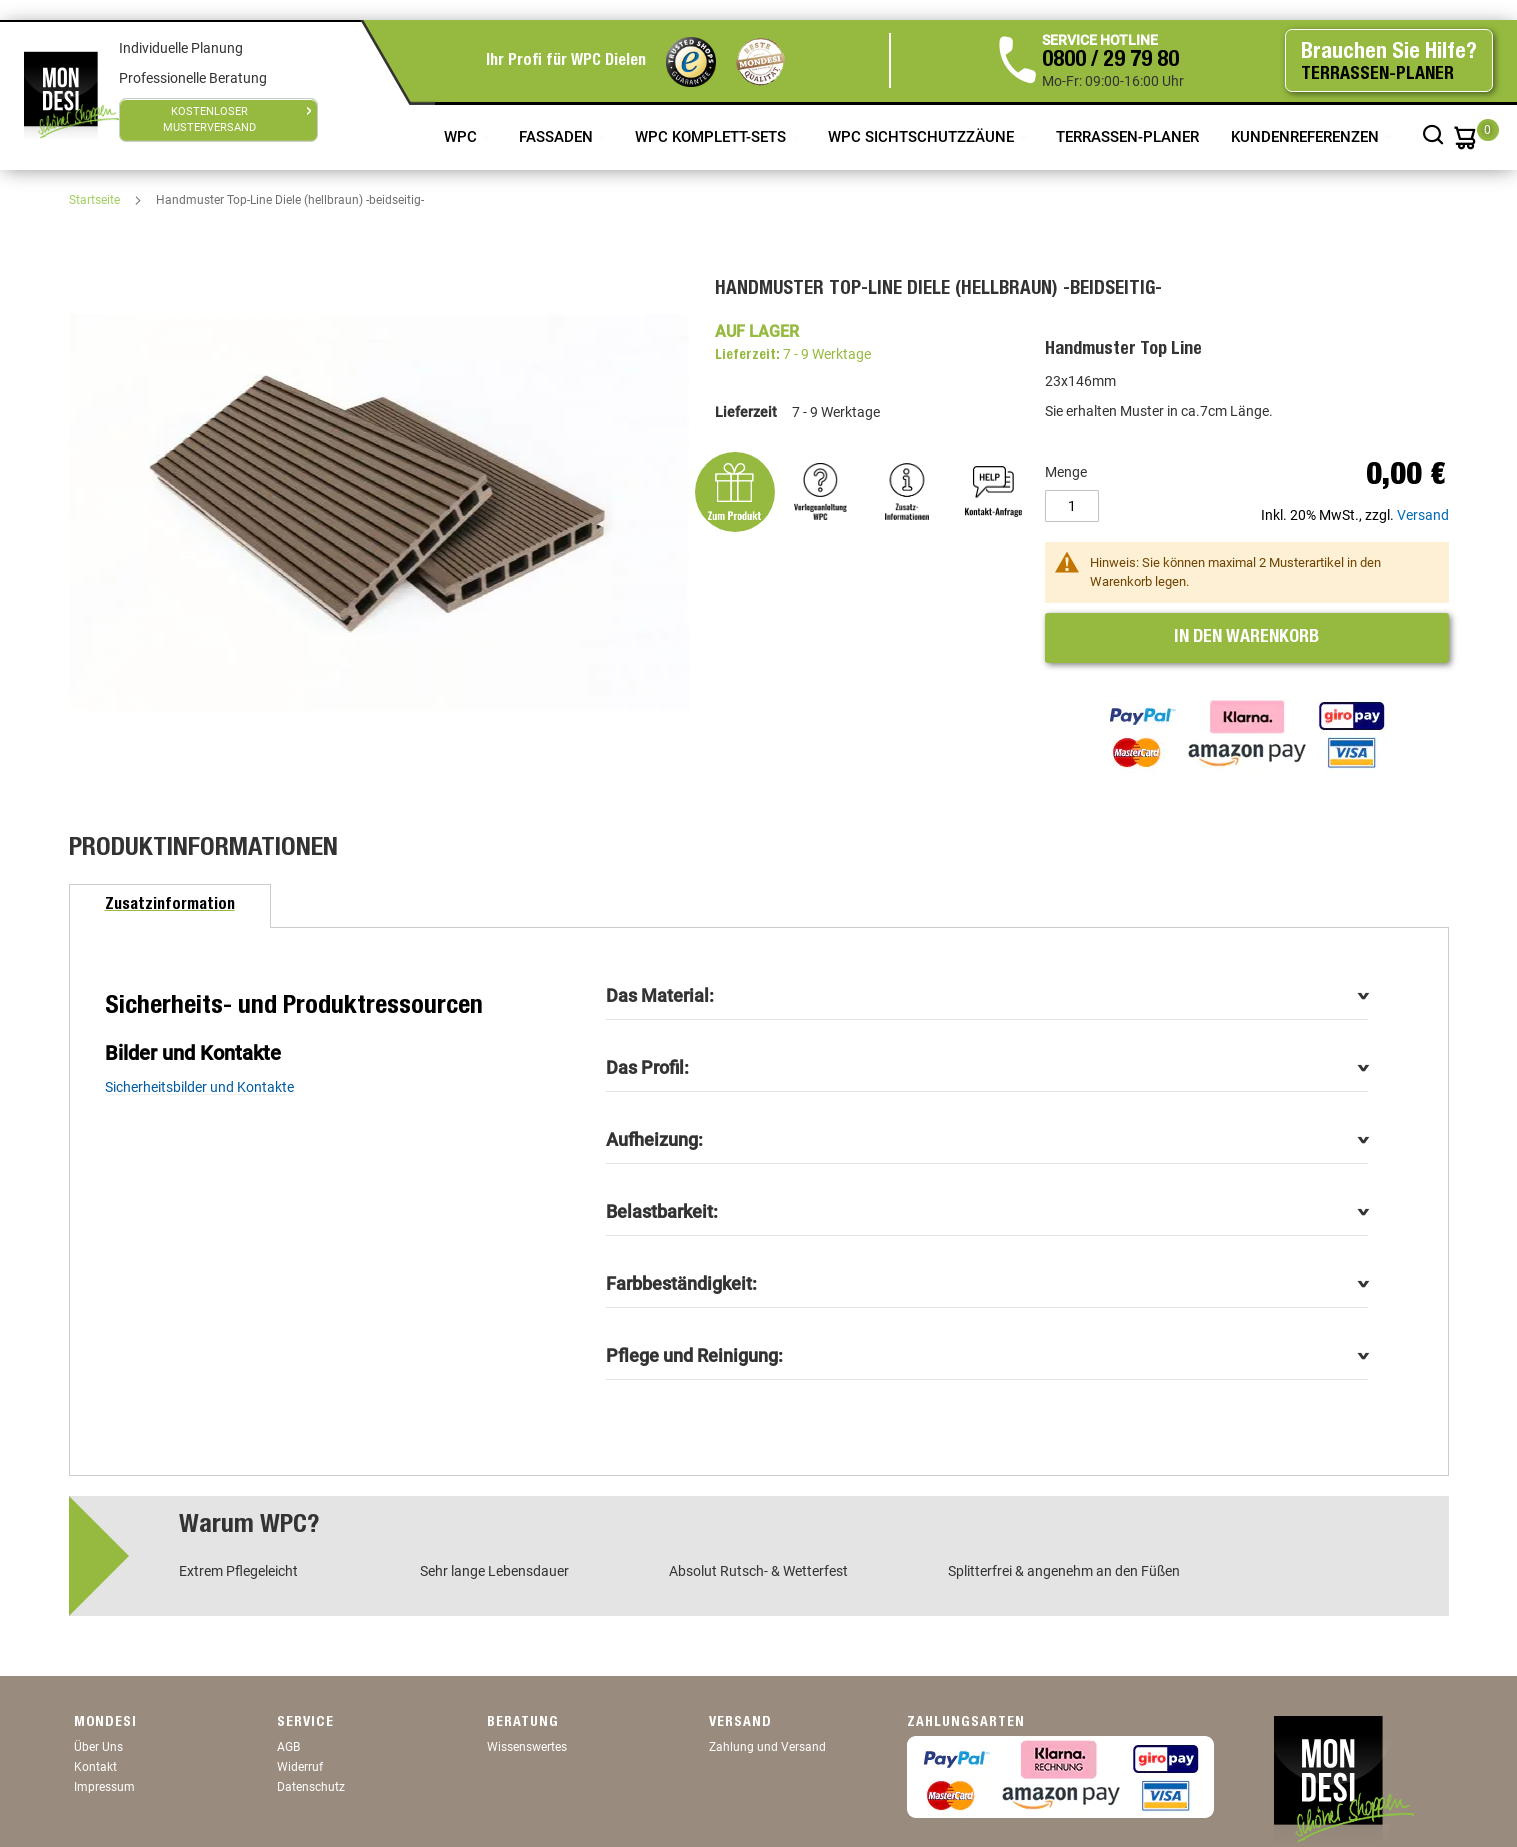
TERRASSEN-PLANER (1127, 137)
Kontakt (95, 1767)
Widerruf (300, 1767)
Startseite (96, 200)
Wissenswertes (527, 1747)
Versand (1423, 515)
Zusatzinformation (170, 906)
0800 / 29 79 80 (1110, 61)
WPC (462, 137)
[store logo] (72, 95)
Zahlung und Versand (767, 1747)
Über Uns (98, 1747)
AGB (288, 1747)
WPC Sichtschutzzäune (923, 137)
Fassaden (558, 137)
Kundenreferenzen (1307, 137)
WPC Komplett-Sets (712, 137)
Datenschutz (311, 1787)
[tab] (170, 906)
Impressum (104, 1787)
